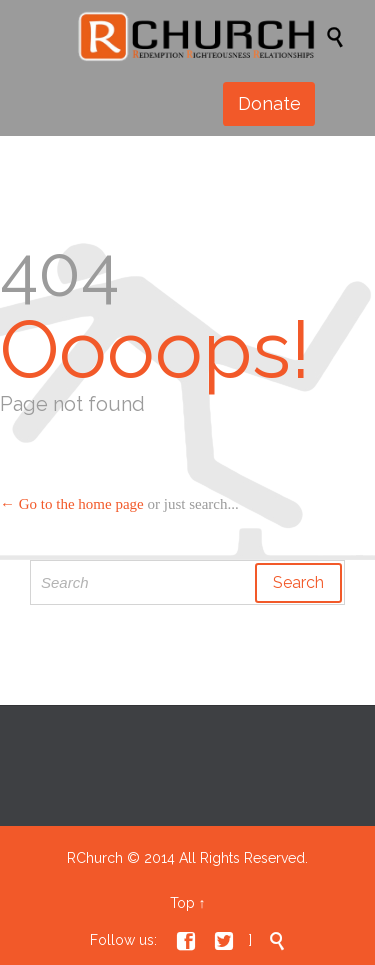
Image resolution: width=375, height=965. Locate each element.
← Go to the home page (72, 504)
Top (182, 903)
